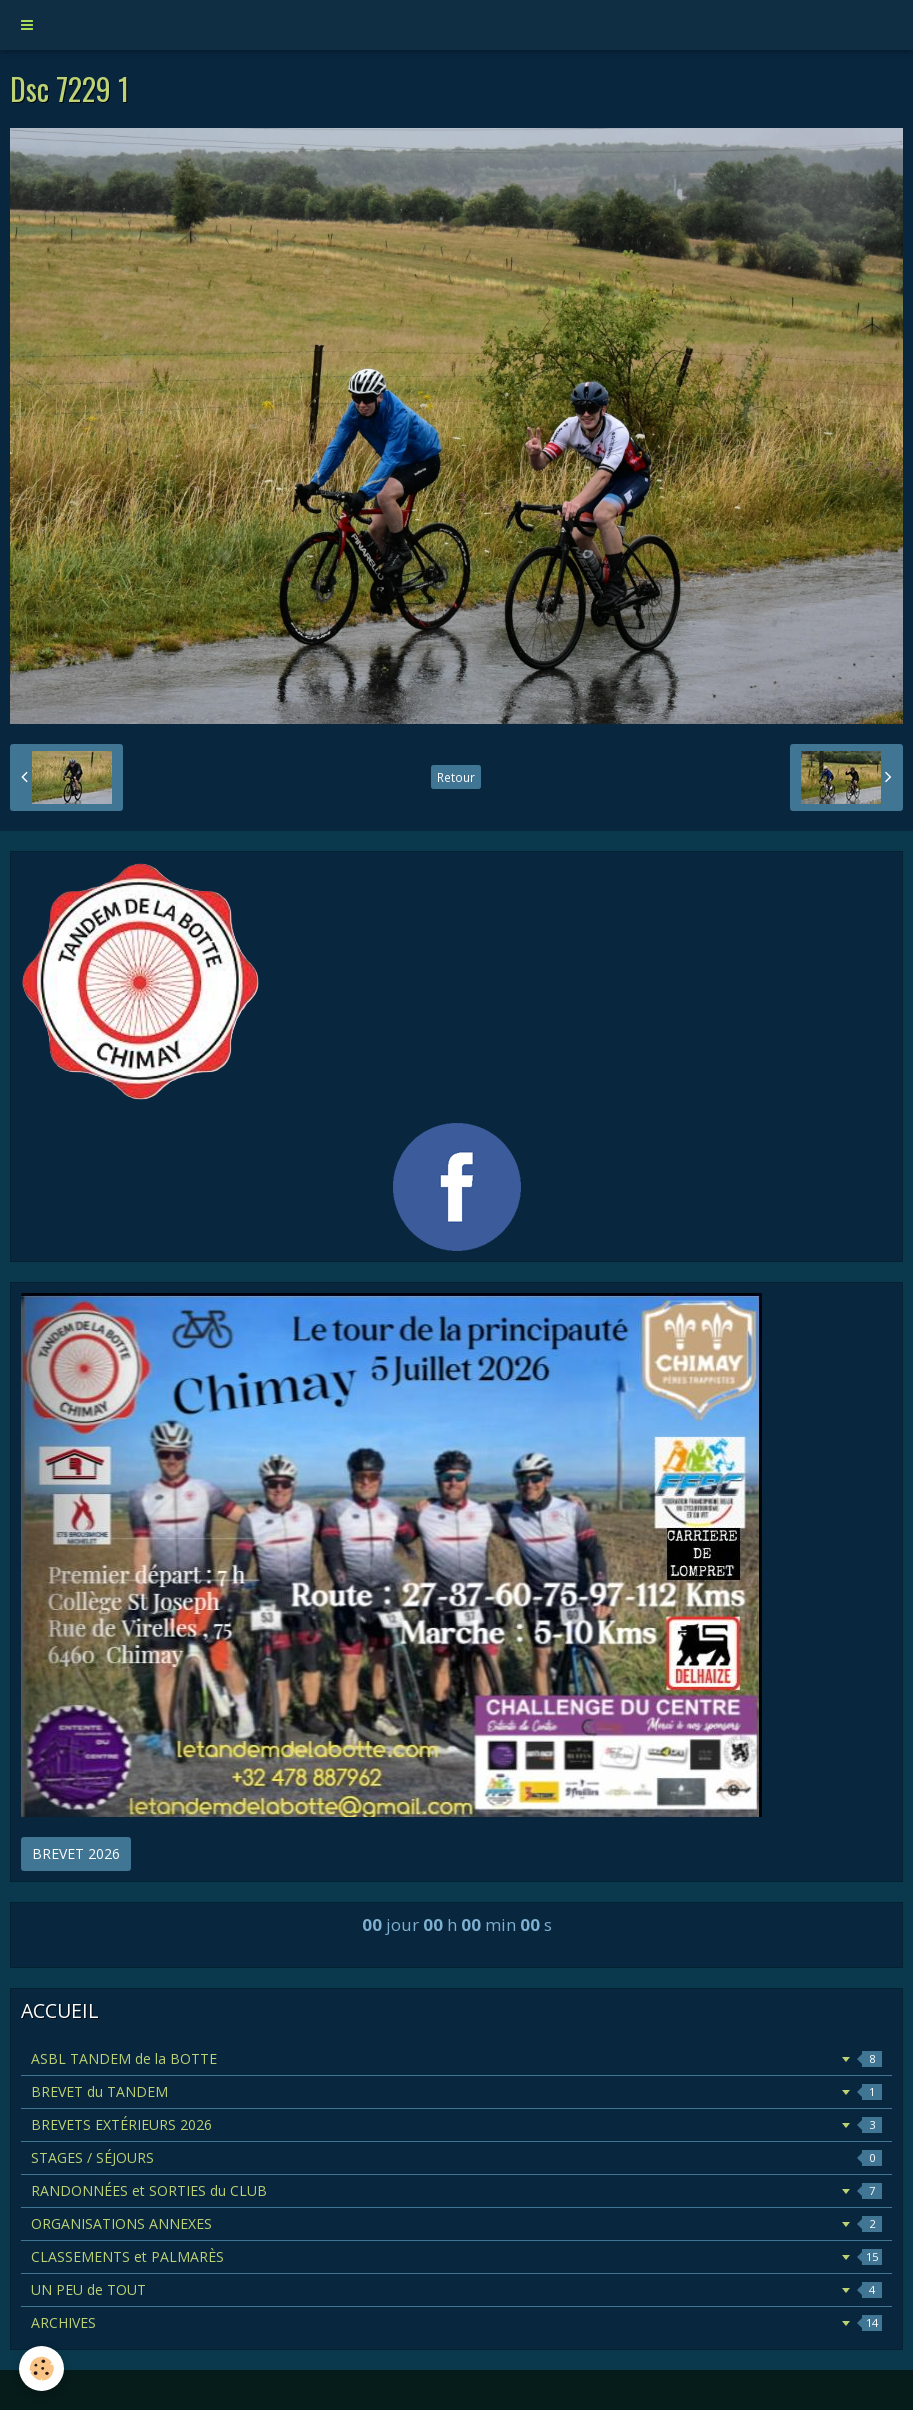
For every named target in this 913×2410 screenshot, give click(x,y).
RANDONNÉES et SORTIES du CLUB (456, 2190)
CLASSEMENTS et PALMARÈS (456, 2256)
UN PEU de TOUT (456, 2289)
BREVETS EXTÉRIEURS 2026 (456, 2124)
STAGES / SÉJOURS (456, 2157)
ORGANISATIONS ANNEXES (456, 2223)
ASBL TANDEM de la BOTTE (456, 2058)
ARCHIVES (456, 2322)
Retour (456, 777)
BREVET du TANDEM (456, 2091)
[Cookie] (42, 2368)
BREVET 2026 (76, 1853)
